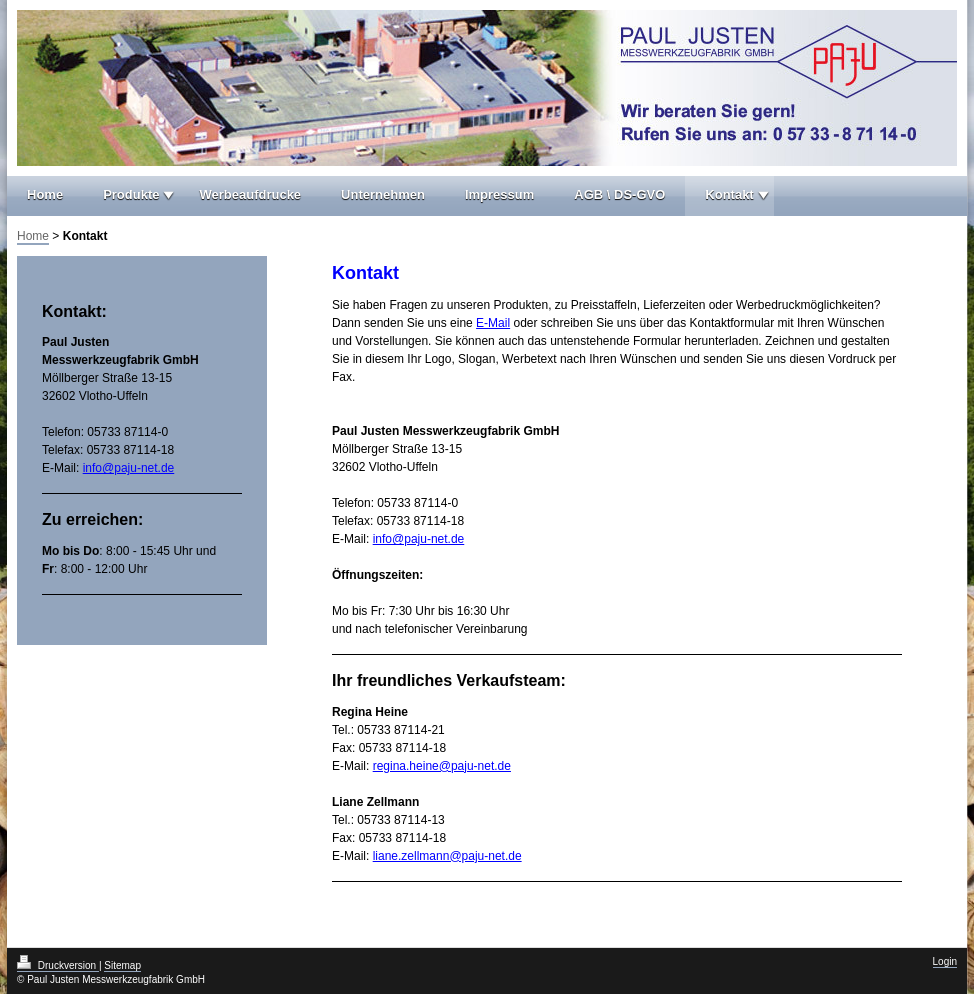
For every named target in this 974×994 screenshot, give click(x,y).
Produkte (131, 194)
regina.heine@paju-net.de (442, 766)
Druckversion (58, 965)
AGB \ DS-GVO (619, 194)
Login (945, 961)
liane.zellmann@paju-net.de (447, 856)
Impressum (499, 194)
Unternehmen (383, 194)
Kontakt (729, 194)
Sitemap (122, 965)
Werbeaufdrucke (250, 194)
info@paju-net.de (419, 539)
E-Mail (493, 323)
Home (45, 194)
